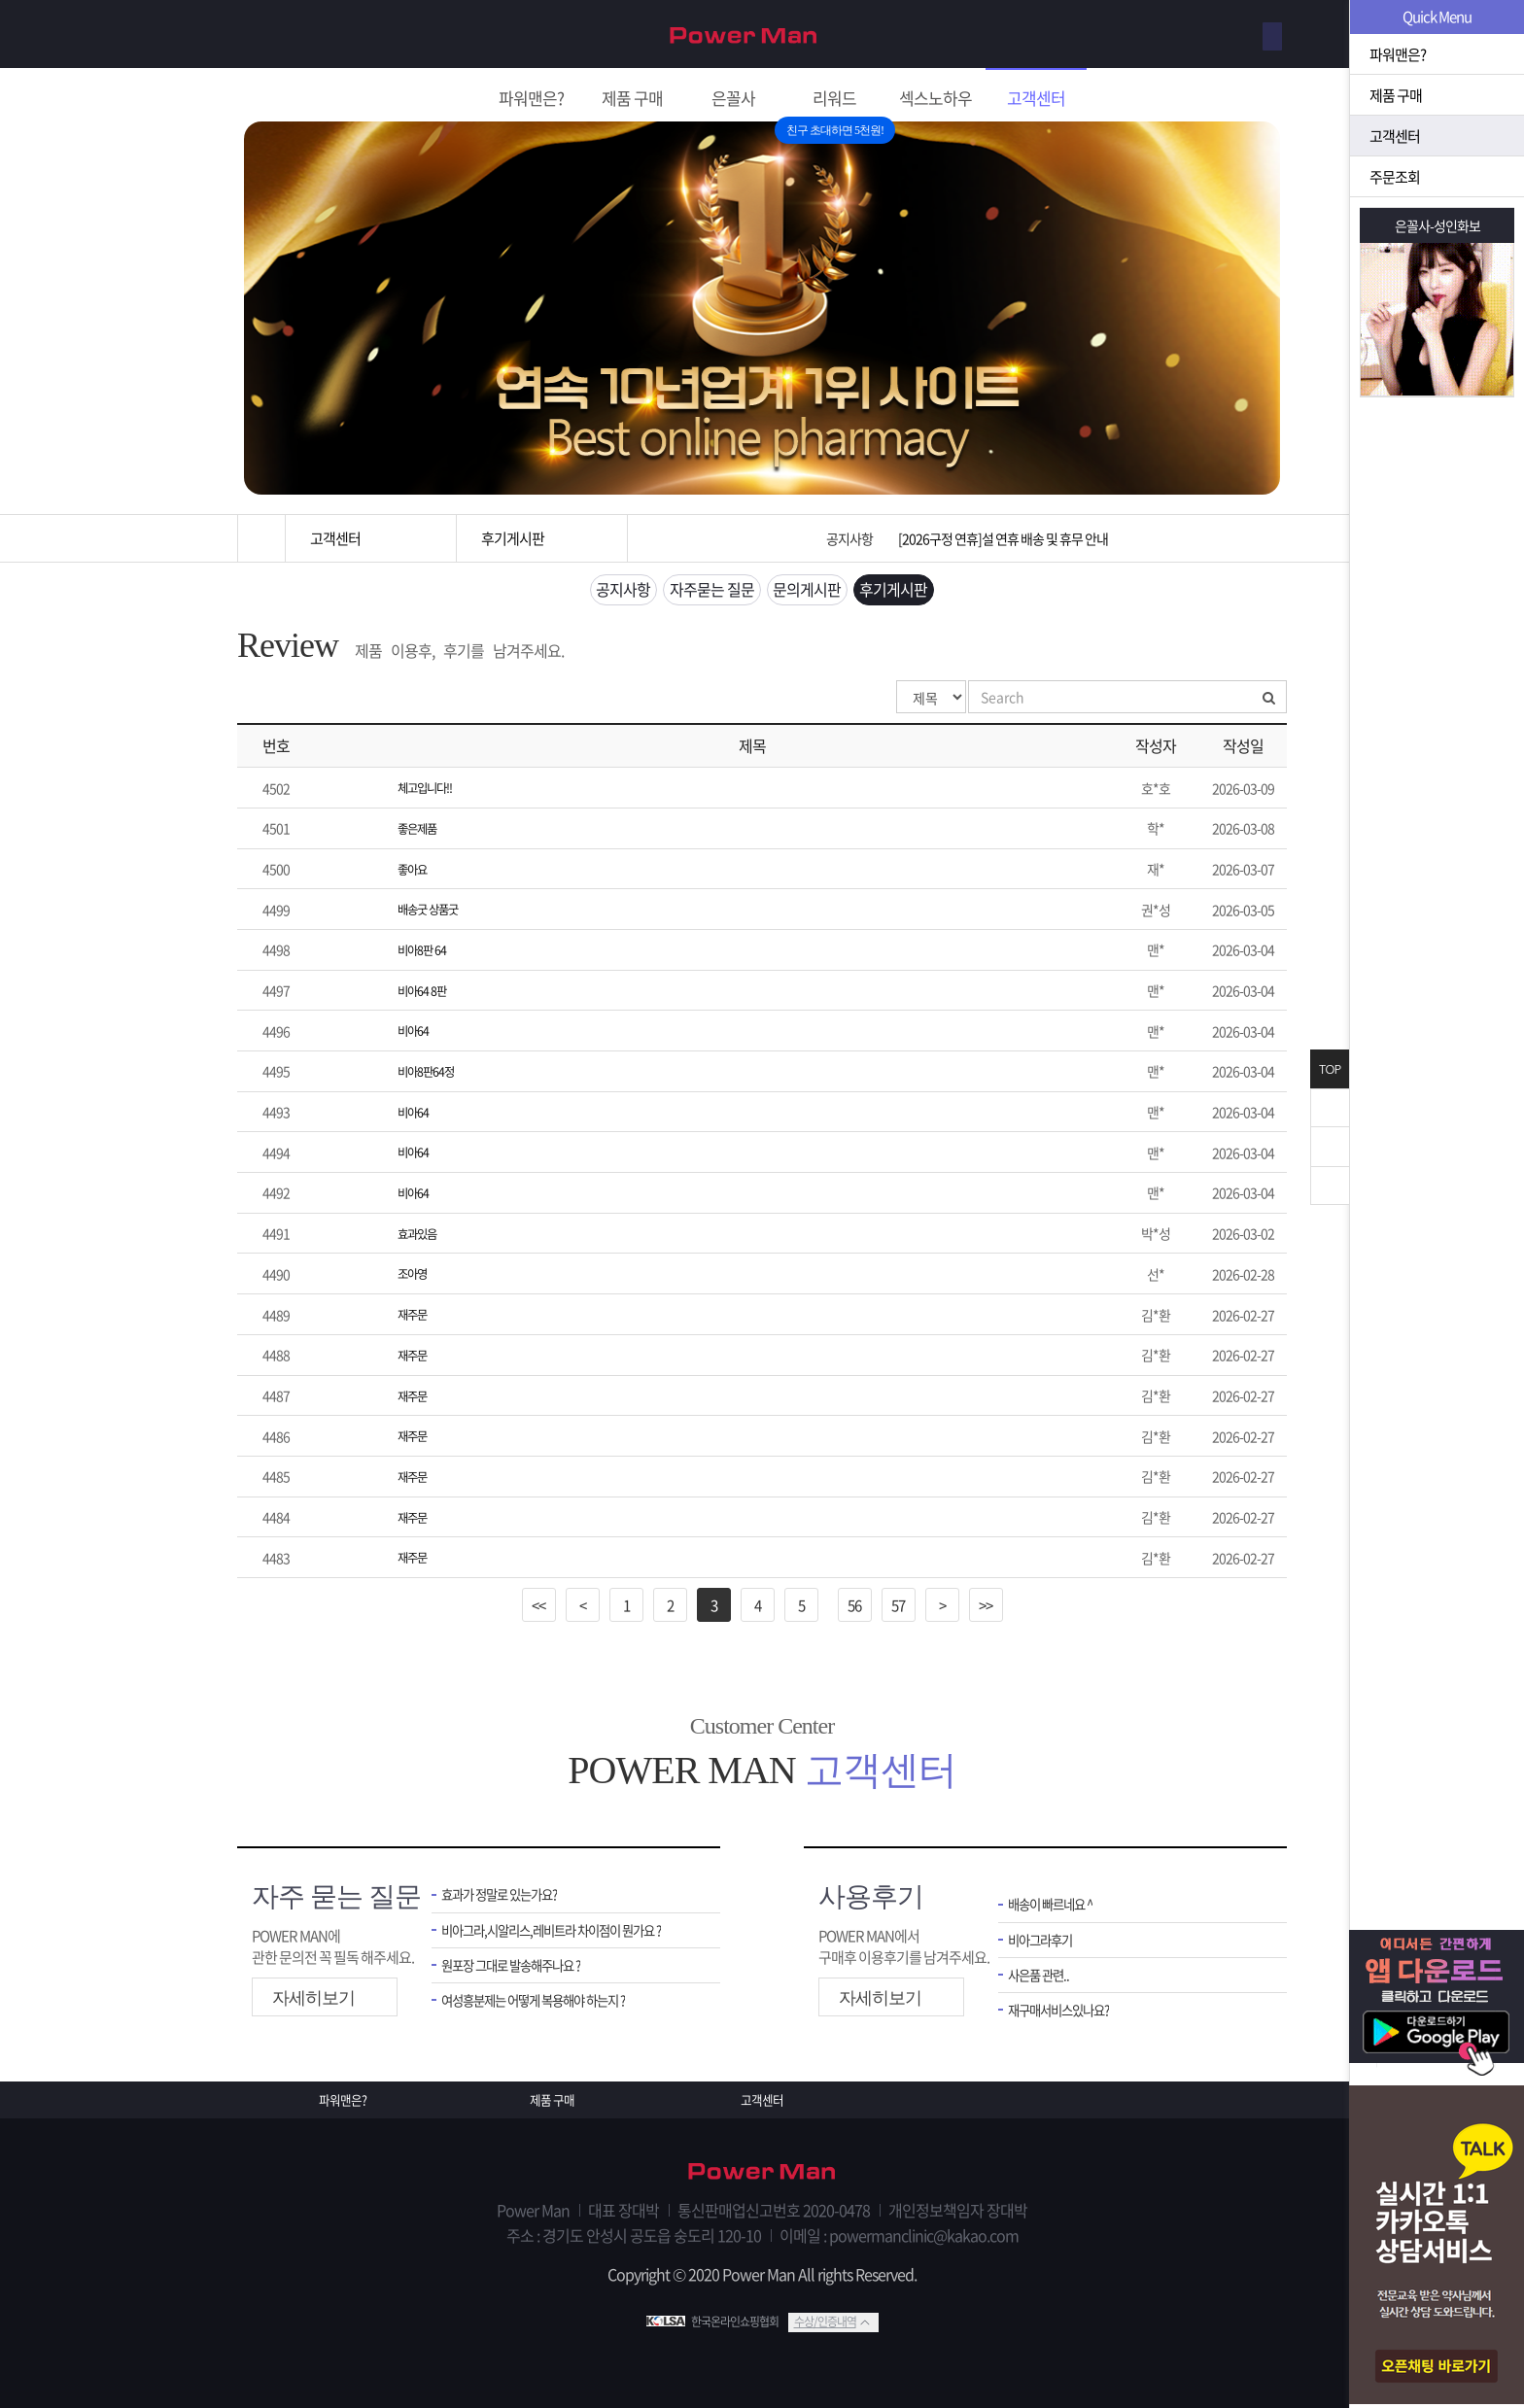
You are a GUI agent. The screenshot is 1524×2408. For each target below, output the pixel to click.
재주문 (415, 1313)
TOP (1329, 1069)
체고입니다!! (431, 795)
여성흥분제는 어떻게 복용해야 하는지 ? (549, 2002)
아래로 (1329, 1185)
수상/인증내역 (825, 2319)
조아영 (415, 1273)
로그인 (1252, 34)
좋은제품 (421, 834)
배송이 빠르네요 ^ (1057, 1900)
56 (854, 1599)
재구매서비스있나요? (1067, 2012)
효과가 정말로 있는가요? (509, 1890)
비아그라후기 (1046, 1937)
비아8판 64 (426, 954)
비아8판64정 (431, 1074)
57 (898, 1599)
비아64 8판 (426, 994)
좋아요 (415, 874)
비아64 (416, 1034)
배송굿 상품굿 (433, 914)
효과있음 (421, 1233)
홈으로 (261, 538)
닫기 (1329, 1107)
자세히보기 (313, 1993)
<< (538, 1599)
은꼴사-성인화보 (1437, 225)
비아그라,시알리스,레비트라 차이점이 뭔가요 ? (566, 1927)
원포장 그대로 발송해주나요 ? (523, 1965)
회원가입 (1177, 34)
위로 (1329, 1146)
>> (985, 1599)
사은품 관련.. (1043, 1975)
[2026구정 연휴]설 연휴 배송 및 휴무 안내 (1003, 538)
